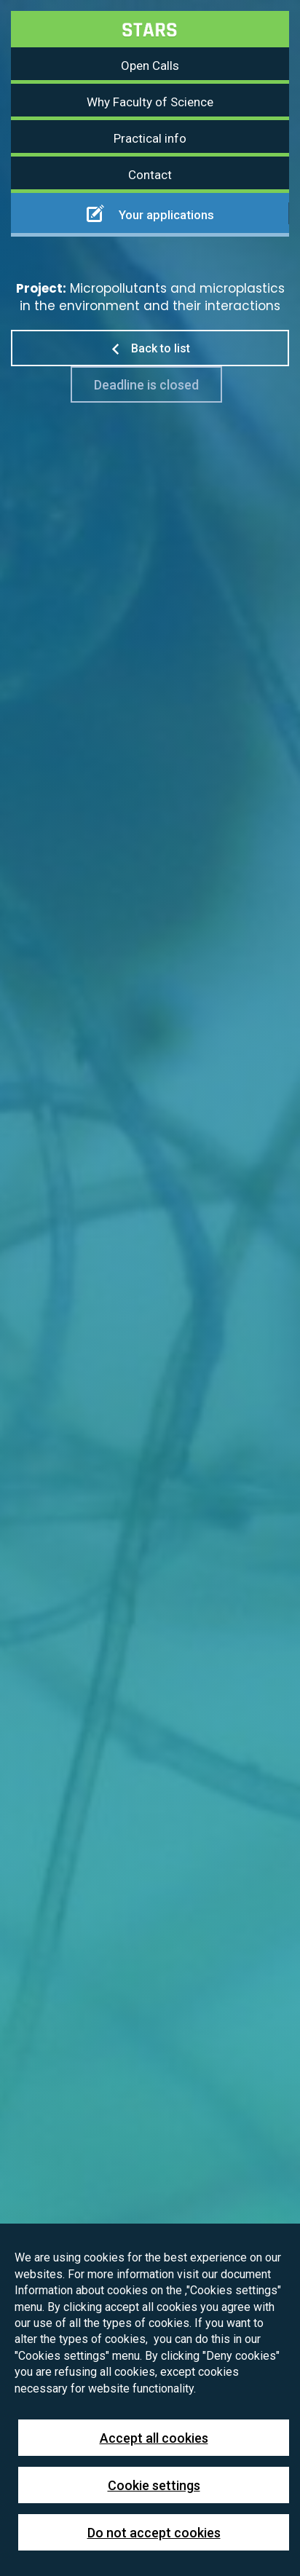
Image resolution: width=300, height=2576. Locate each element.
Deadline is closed (146, 384)
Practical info (150, 138)
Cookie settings (154, 2485)
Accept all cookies (154, 2438)
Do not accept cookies (154, 2532)
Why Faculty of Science (150, 102)
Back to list (150, 348)
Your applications (150, 213)
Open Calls (150, 65)
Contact (150, 174)
